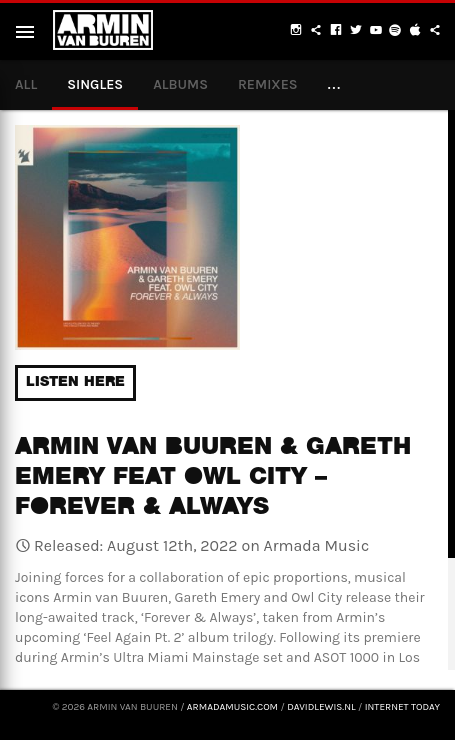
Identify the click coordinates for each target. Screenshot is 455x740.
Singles (95, 84)
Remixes (268, 84)
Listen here (75, 383)
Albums (180, 84)
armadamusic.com (232, 707)
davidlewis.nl (321, 707)
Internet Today (402, 707)
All (26, 84)
